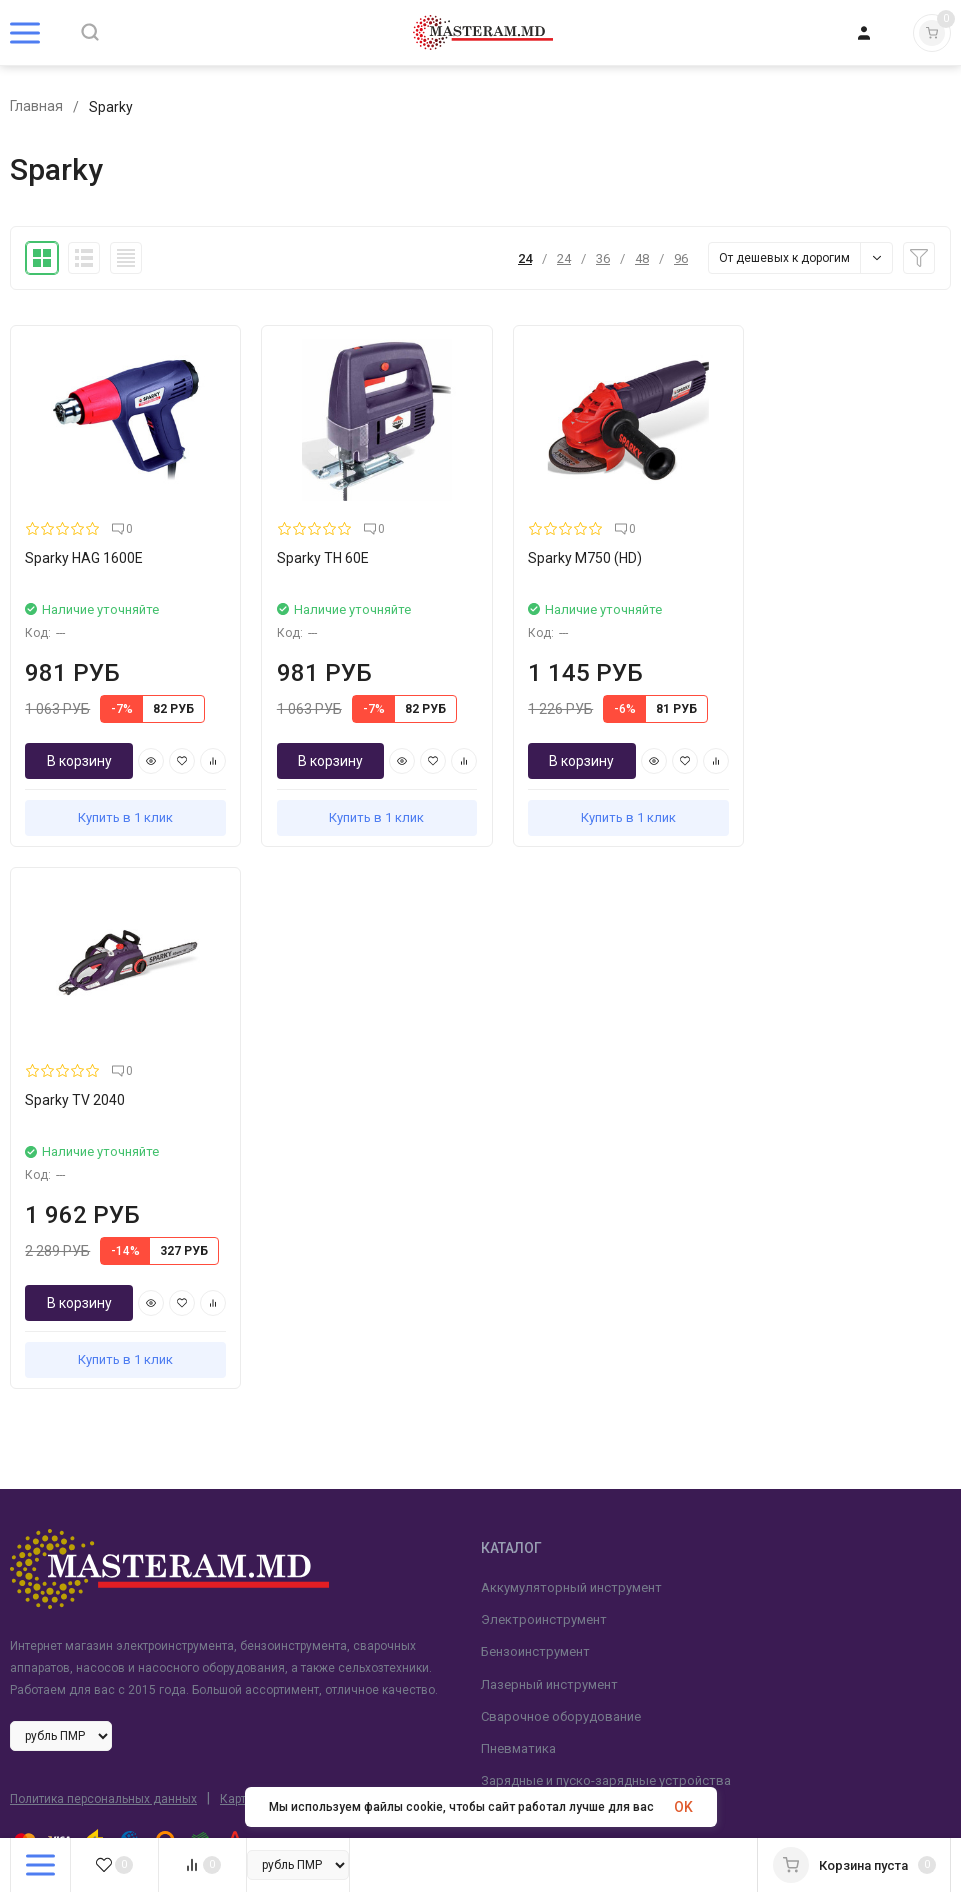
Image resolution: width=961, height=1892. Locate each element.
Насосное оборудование (557, 1325)
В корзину (78, 752)
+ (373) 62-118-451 (559, 1486)
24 (525, 258)
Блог (24, 1498)
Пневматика (518, 1197)
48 (642, 258)
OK (683, 1807)
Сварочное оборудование (561, 1165)
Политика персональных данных (103, 1248)
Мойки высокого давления (564, 1261)
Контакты (40, 1626)
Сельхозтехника (530, 1358)
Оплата (32, 1562)
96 (681, 258)
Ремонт (32, 1594)
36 (603, 258)
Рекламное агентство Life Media (253, 1349)
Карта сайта (254, 1248)
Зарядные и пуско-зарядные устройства (606, 1229)
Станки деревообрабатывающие (582, 1293)
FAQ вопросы (51, 1659)
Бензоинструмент (535, 1100)
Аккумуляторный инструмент (571, 1036)
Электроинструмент (544, 1068)
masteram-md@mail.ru (571, 1552)
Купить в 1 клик (120, 808)
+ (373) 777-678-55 (559, 1466)
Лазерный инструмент (549, 1132)
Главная (36, 107)
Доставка (40, 1530)
